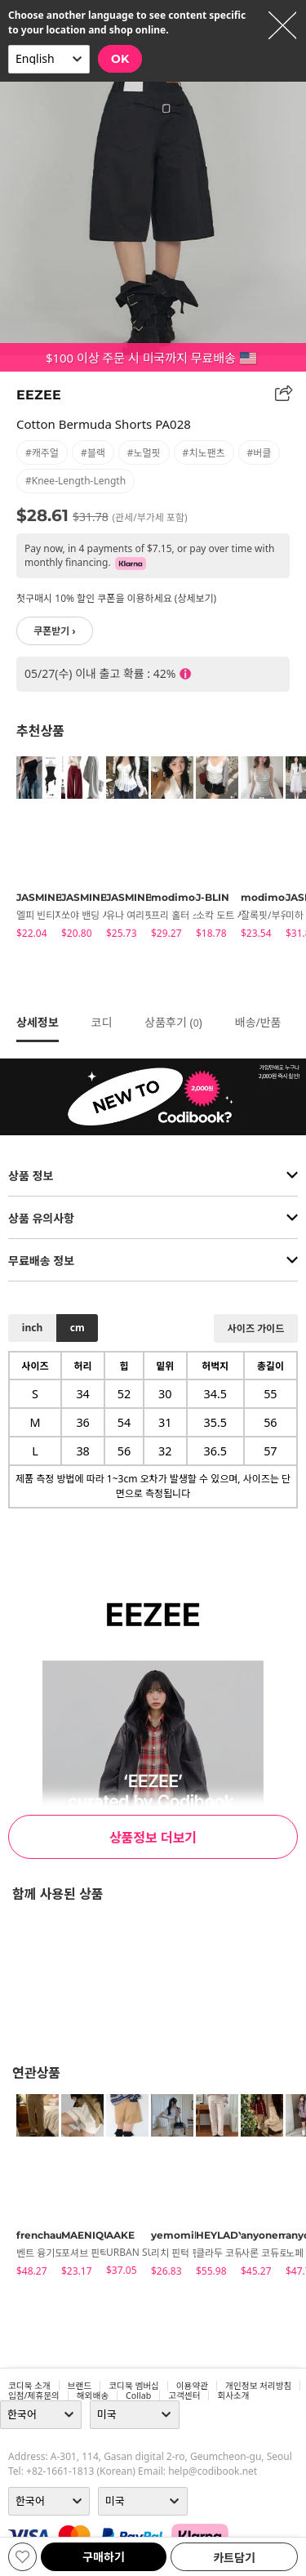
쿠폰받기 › (54, 631)
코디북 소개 (29, 2385)
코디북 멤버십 (134, 2385)
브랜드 (79, 2385)
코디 (102, 1022)
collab (138, 2395)
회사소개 (233, 2395)
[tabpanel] (30, 850)
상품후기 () (173, 1022)
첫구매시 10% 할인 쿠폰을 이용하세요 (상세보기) (116, 598)
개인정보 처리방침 (258, 2385)
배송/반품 (258, 1022)
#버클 (259, 453)
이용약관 (192, 2385)
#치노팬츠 (204, 453)
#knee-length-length (75, 481)
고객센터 (184, 2395)
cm (77, 1328)
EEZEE (38, 395)
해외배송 (93, 2395)
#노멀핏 (144, 453)
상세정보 (37, 1022)
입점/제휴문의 (34, 2395)
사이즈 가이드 (256, 1328)
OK (120, 58)
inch (32, 1328)
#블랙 (93, 453)
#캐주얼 (42, 453)
